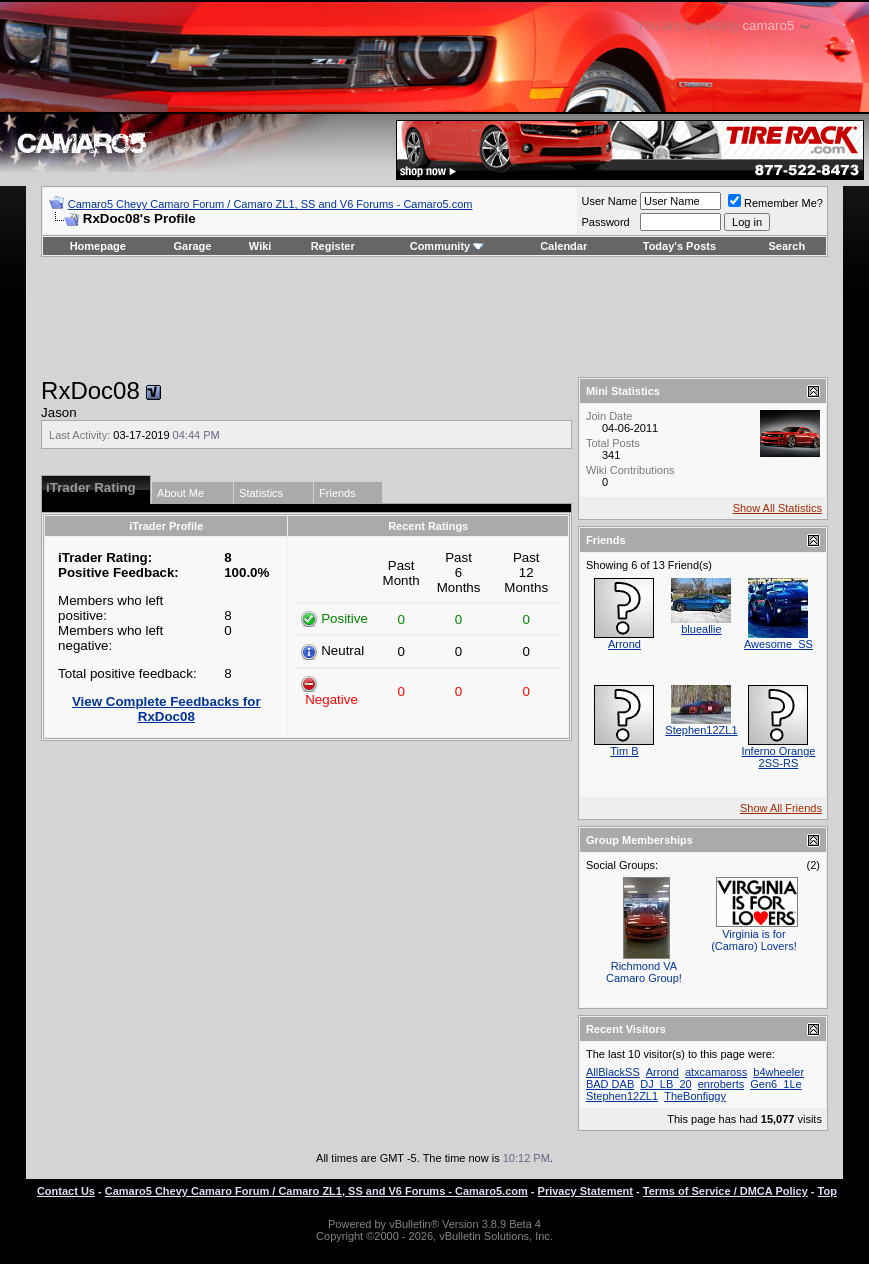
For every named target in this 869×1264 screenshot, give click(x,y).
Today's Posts (679, 246)
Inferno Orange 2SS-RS (778, 757)
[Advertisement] (434, 317)
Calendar (563, 246)
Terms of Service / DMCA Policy (725, 1191)
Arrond (624, 644)
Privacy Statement (585, 1191)
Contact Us (66, 1191)
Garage (193, 246)
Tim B (624, 751)
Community (447, 246)
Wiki (260, 246)
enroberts (721, 1084)
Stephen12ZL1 (701, 730)
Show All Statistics (777, 508)
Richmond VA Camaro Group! (644, 972)
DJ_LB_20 (665, 1084)
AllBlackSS (613, 1072)
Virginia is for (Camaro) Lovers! (754, 940)
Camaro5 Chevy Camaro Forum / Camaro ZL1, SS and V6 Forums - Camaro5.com (270, 204)
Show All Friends (781, 808)
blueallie (701, 629)
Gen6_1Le (775, 1084)
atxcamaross (716, 1072)
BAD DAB (610, 1084)
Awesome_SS (778, 644)
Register (333, 246)
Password (605, 222)
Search (787, 246)
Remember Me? (775, 203)
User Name (609, 201)
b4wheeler (778, 1072)
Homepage (98, 246)
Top (827, 1191)
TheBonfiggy (695, 1096)
